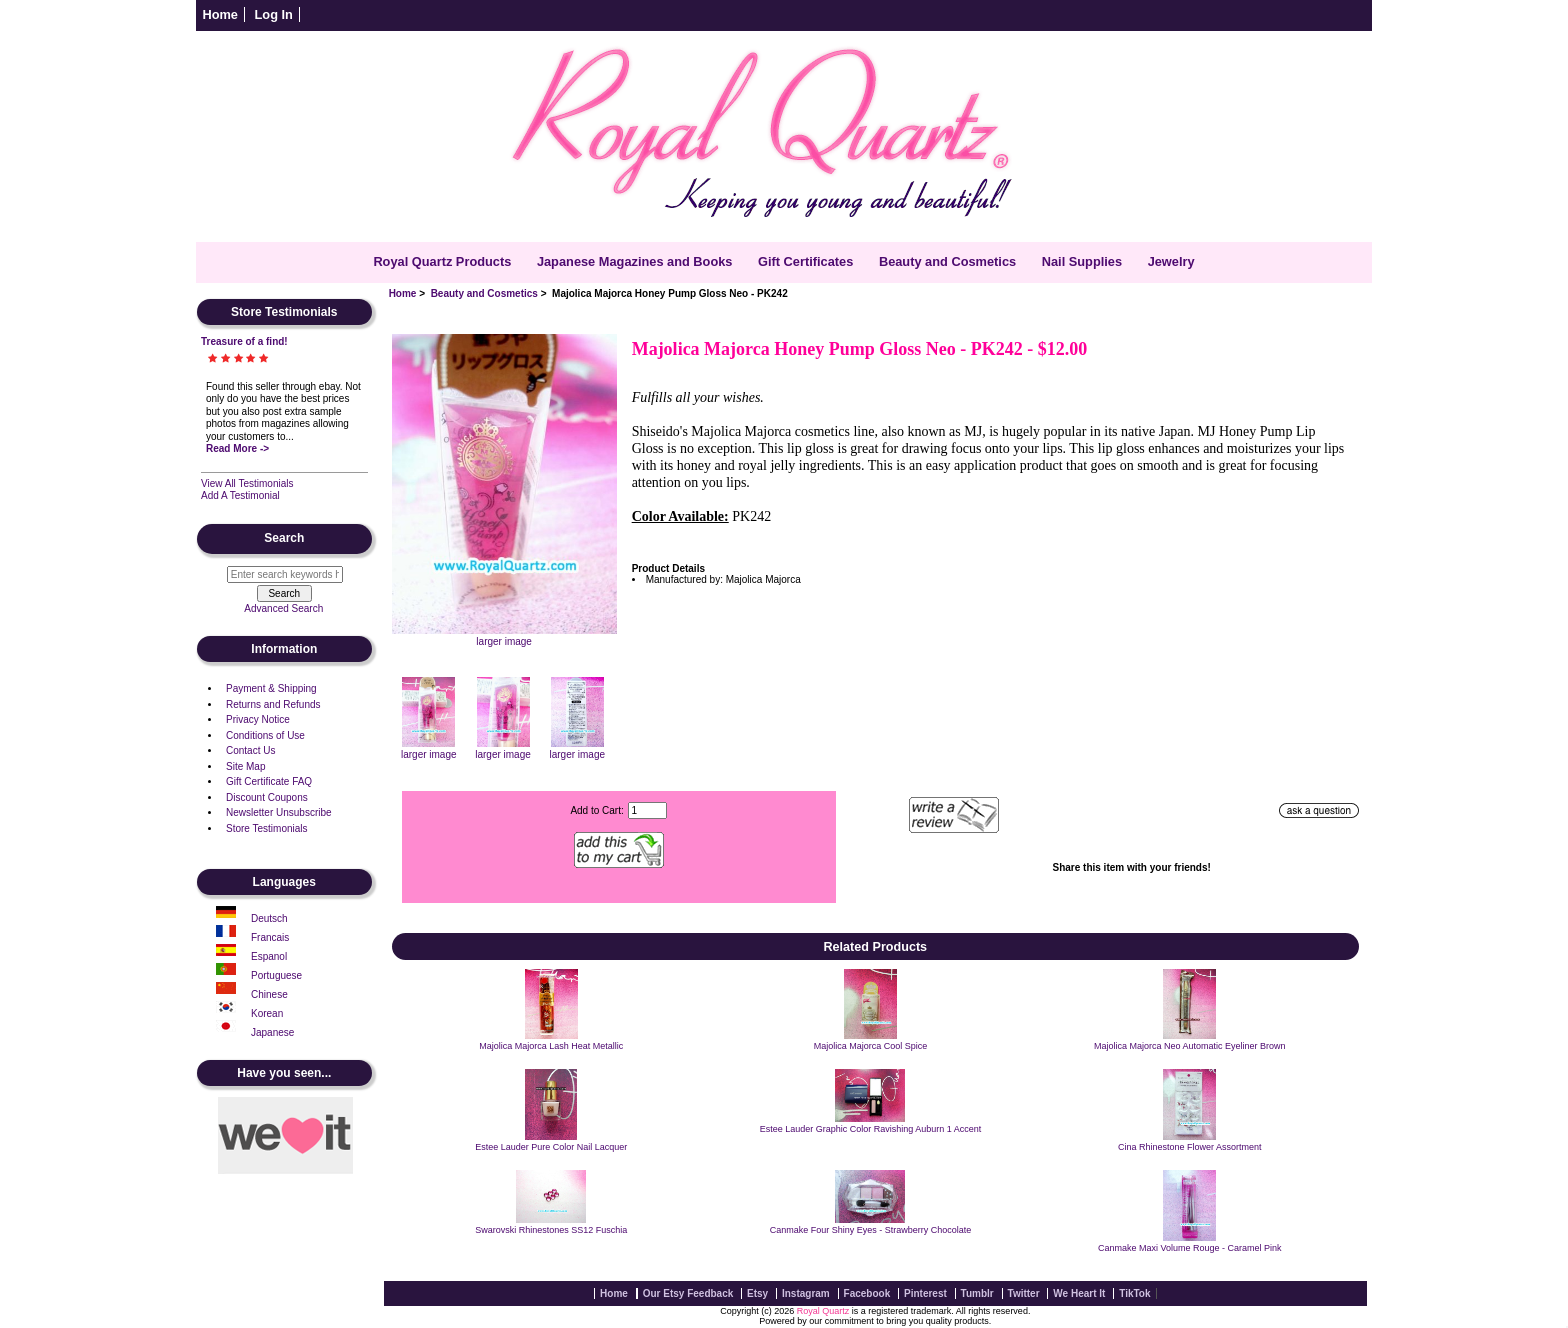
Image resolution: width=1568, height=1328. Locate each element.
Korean (267, 1013)
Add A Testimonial (240, 495)
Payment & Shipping (271, 688)
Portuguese (276, 975)
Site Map (245, 766)
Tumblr (977, 1293)
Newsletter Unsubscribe (279, 812)
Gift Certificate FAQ (269, 781)
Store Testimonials (267, 828)
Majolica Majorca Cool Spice (871, 1046)
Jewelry (1171, 261)
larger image (429, 749)
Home (220, 14)
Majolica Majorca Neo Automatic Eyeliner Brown (1190, 1046)
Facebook (867, 1293)
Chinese (269, 994)
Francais (270, 937)
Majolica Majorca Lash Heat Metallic (551, 1046)
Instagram (806, 1293)
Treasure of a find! (244, 341)
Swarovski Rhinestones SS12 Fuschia (551, 1230)
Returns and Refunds (273, 704)
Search (284, 539)
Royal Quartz (823, 1311)
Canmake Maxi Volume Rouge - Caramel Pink (1190, 1248)
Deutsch (269, 918)
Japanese (272, 1032)
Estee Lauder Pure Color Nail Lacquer (551, 1147)
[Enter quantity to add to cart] (647, 810)
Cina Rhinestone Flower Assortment (1190, 1147)
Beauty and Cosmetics (484, 293)
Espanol (269, 956)
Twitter (1024, 1293)
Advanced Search (283, 608)
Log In (274, 14)
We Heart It (1079, 1293)
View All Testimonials (247, 483)
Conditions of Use (265, 735)
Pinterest (925, 1293)
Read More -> (237, 448)
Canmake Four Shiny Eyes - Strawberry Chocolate (871, 1230)
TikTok (1134, 1293)
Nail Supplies (1082, 261)
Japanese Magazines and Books (635, 261)
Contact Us (250, 750)
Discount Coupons (267, 797)
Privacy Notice (258, 719)
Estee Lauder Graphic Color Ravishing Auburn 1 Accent (871, 1129)
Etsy (757, 1293)
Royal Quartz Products (442, 261)
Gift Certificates (805, 261)
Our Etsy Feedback (688, 1293)
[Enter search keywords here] (285, 574)
